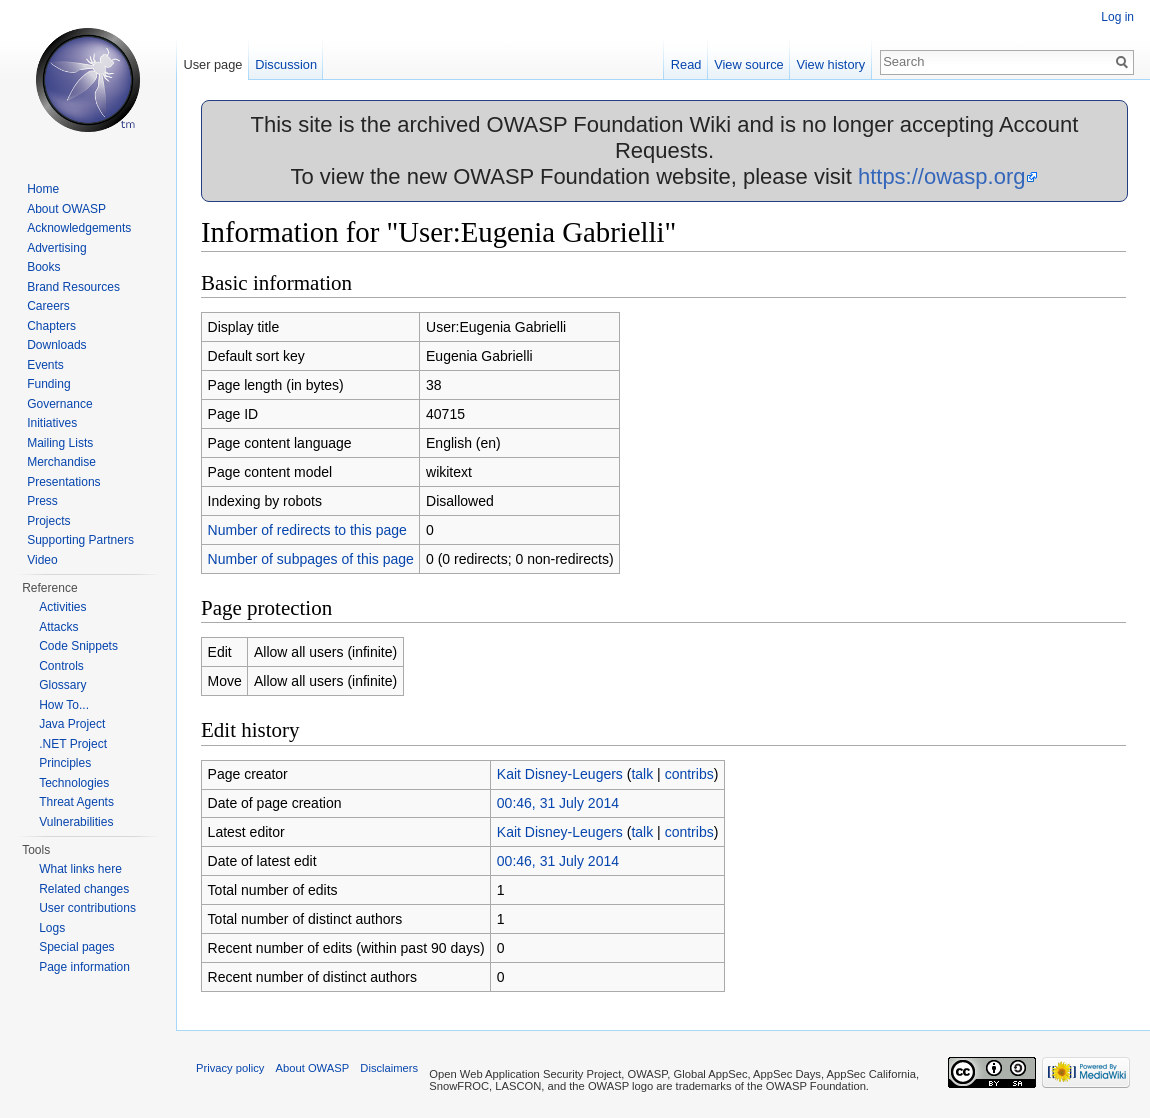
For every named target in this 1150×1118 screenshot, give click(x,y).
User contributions (87, 908)
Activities (62, 607)
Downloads (56, 345)
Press (42, 501)
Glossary (62, 685)
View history (830, 64)
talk (642, 774)
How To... (64, 705)
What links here (80, 869)
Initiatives (52, 423)
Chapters (51, 326)
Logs (52, 928)
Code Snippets (78, 646)
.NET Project (73, 744)
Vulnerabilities (76, 822)
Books (43, 267)
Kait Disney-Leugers (560, 774)
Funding (48, 384)
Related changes (84, 889)
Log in (1117, 17)
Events (45, 365)
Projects (48, 521)
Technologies (74, 783)
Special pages (76, 947)
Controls (61, 666)
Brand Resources (73, 287)
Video (42, 560)
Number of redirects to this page (307, 530)
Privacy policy (230, 1068)
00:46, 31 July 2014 (558, 803)
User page (212, 64)
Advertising (56, 248)
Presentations (63, 482)
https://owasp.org (942, 176)
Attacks (58, 627)
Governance (59, 404)
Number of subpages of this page (311, 559)
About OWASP (66, 209)
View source (748, 64)
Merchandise (61, 462)
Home (43, 189)
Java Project (72, 724)
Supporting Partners (80, 540)
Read (686, 64)
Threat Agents (76, 802)
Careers (48, 306)
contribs (689, 774)
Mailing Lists (60, 443)
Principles (65, 763)
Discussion (286, 64)
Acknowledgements (79, 228)
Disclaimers (389, 1068)
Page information (84, 967)
